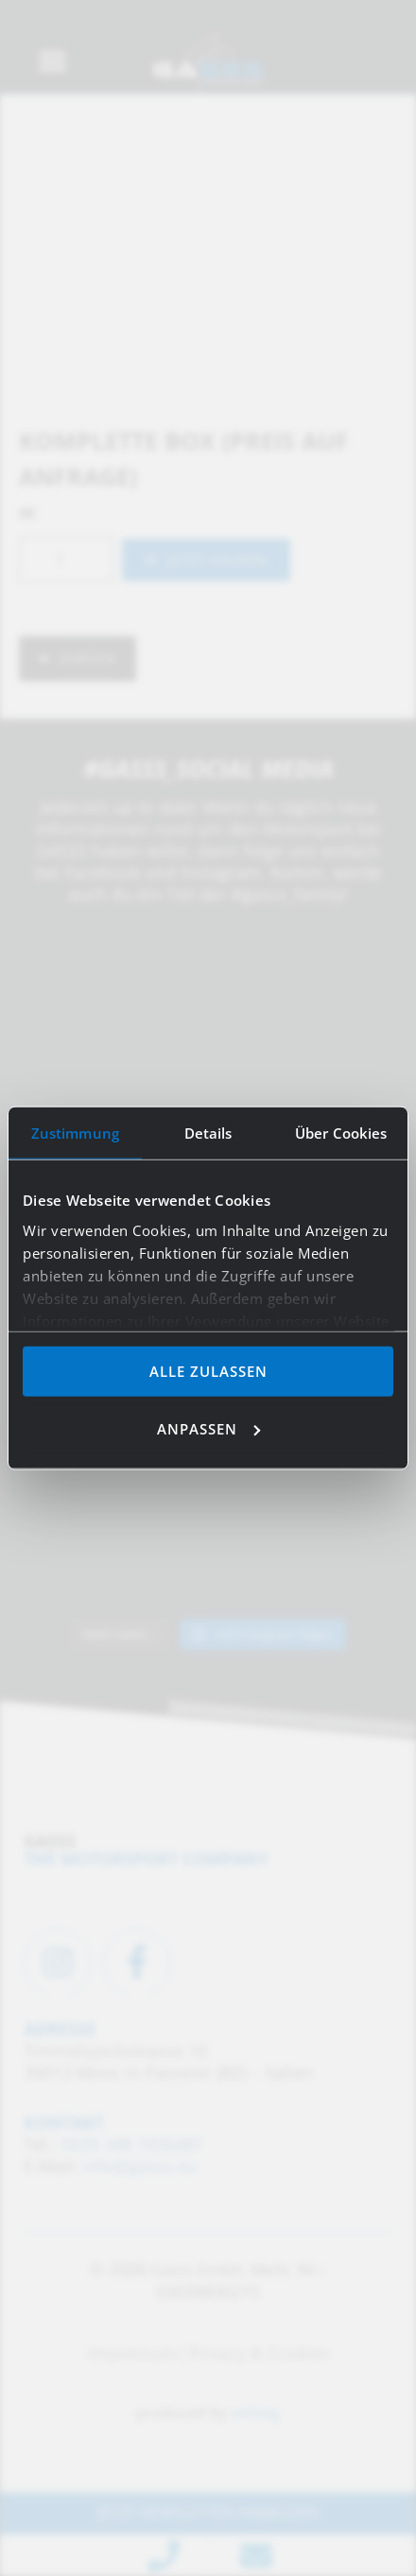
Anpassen (208, 1427)
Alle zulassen (208, 1371)
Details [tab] (208, 1133)
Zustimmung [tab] (75, 1133)
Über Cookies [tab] (341, 1133)
